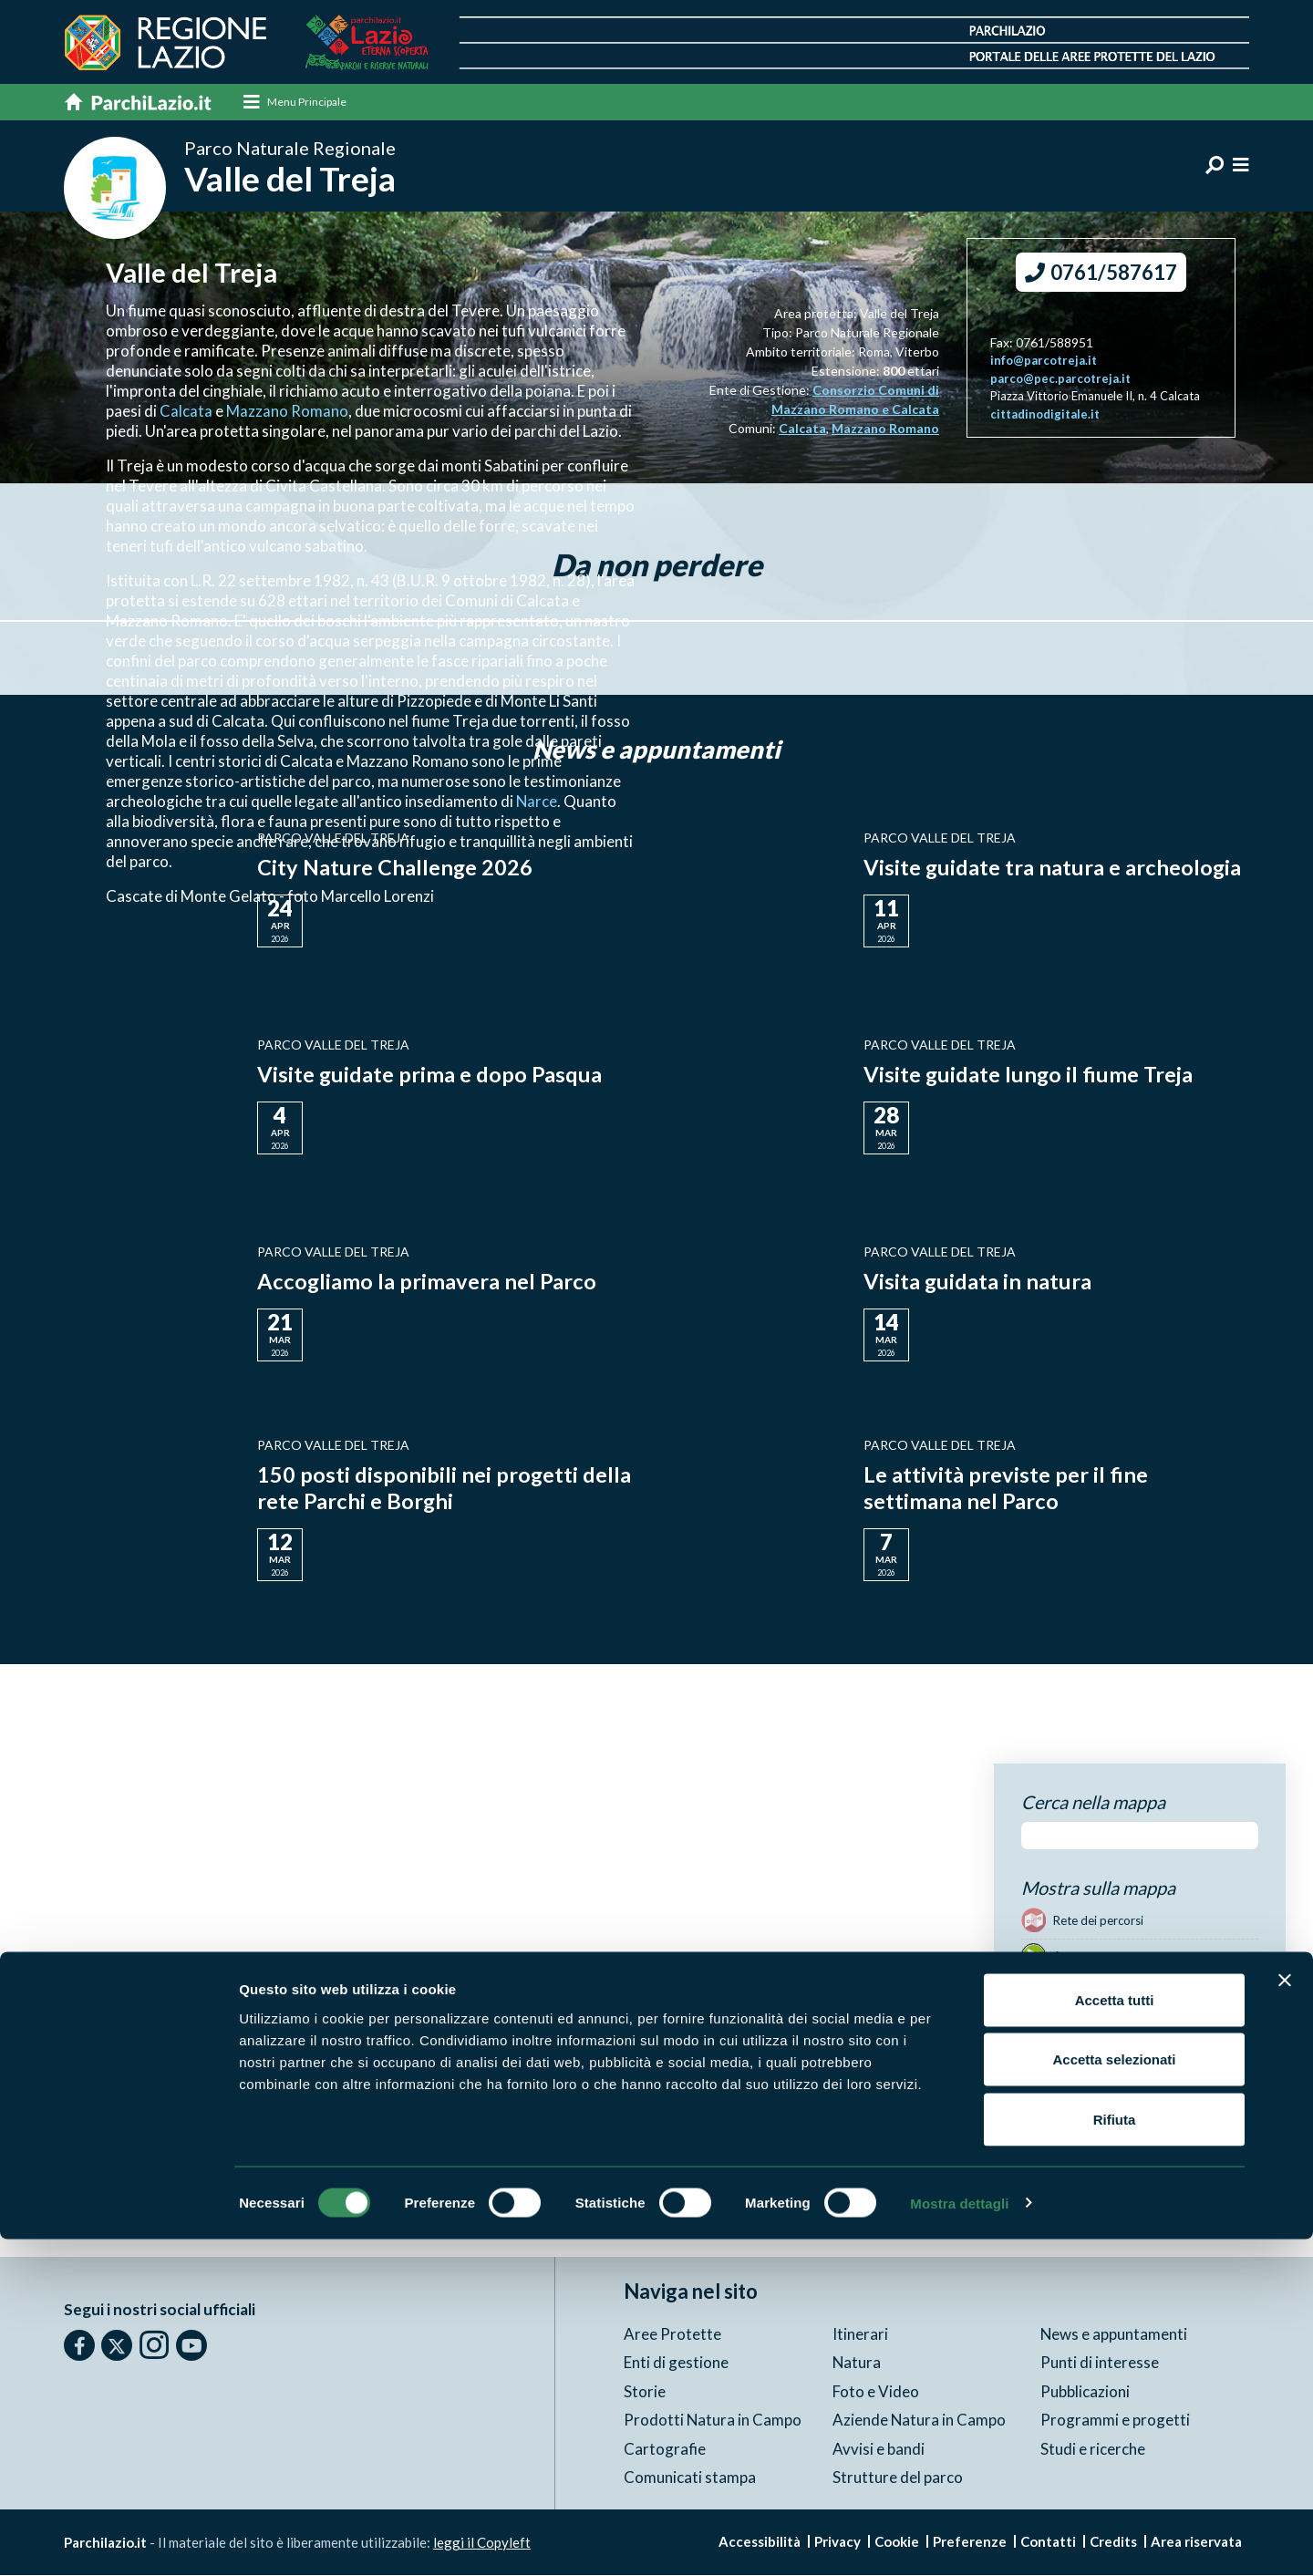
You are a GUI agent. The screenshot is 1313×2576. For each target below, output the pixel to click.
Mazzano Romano (287, 411)
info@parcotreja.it (1043, 361)
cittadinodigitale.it (1045, 415)
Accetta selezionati (1113, 2397)
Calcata (187, 411)
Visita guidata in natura (977, 1281)
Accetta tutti (1114, 2336)
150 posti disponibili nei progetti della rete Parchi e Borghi (444, 1488)
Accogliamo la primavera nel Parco (427, 1281)
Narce (537, 802)
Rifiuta (1114, 2456)
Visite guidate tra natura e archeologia (1053, 867)
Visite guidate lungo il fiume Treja (1029, 1074)
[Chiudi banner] (1284, 2317)
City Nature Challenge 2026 (395, 867)
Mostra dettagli (959, 2540)
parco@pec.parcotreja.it (1060, 379)
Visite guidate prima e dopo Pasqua (430, 1074)
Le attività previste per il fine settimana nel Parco (1006, 1488)
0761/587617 (1101, 273)
